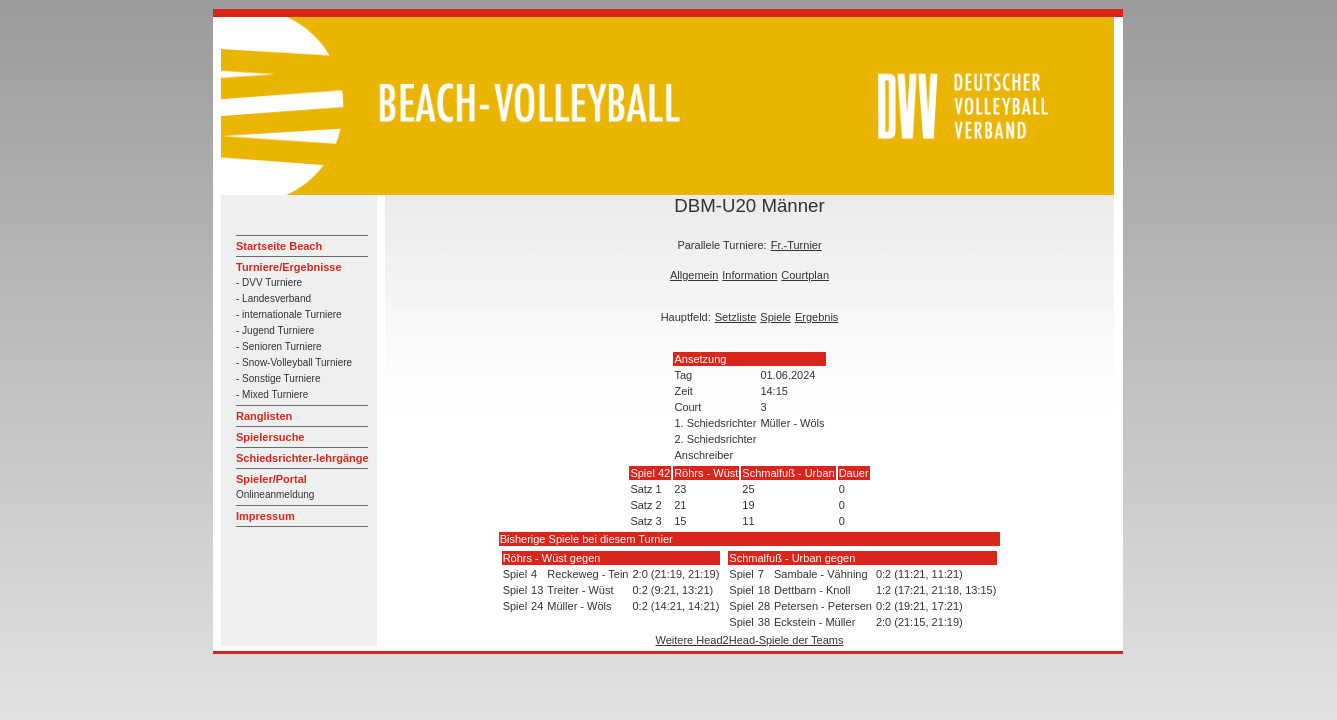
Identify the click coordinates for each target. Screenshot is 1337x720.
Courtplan (805, 275)
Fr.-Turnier (796, 245)
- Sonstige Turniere (278, 378)
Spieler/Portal (271, 479)
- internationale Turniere (289, 314)
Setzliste (736, 317)
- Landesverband (273, 298)
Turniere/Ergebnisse (289, 267)
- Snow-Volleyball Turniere (294, 362)
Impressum (265, 516)
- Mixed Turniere (272, 394)
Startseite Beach (279, 246)
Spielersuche (270, 437)
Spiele (775, 317)
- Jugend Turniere (275, 330)
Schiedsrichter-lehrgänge (302, 458)
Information (749, 275)
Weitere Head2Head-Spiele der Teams (750, 640)
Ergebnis (816, 317)
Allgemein (694, 275)
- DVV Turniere (269, 282)
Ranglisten (264, 416)
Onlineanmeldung (275, 494)
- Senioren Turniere (279, 346)
